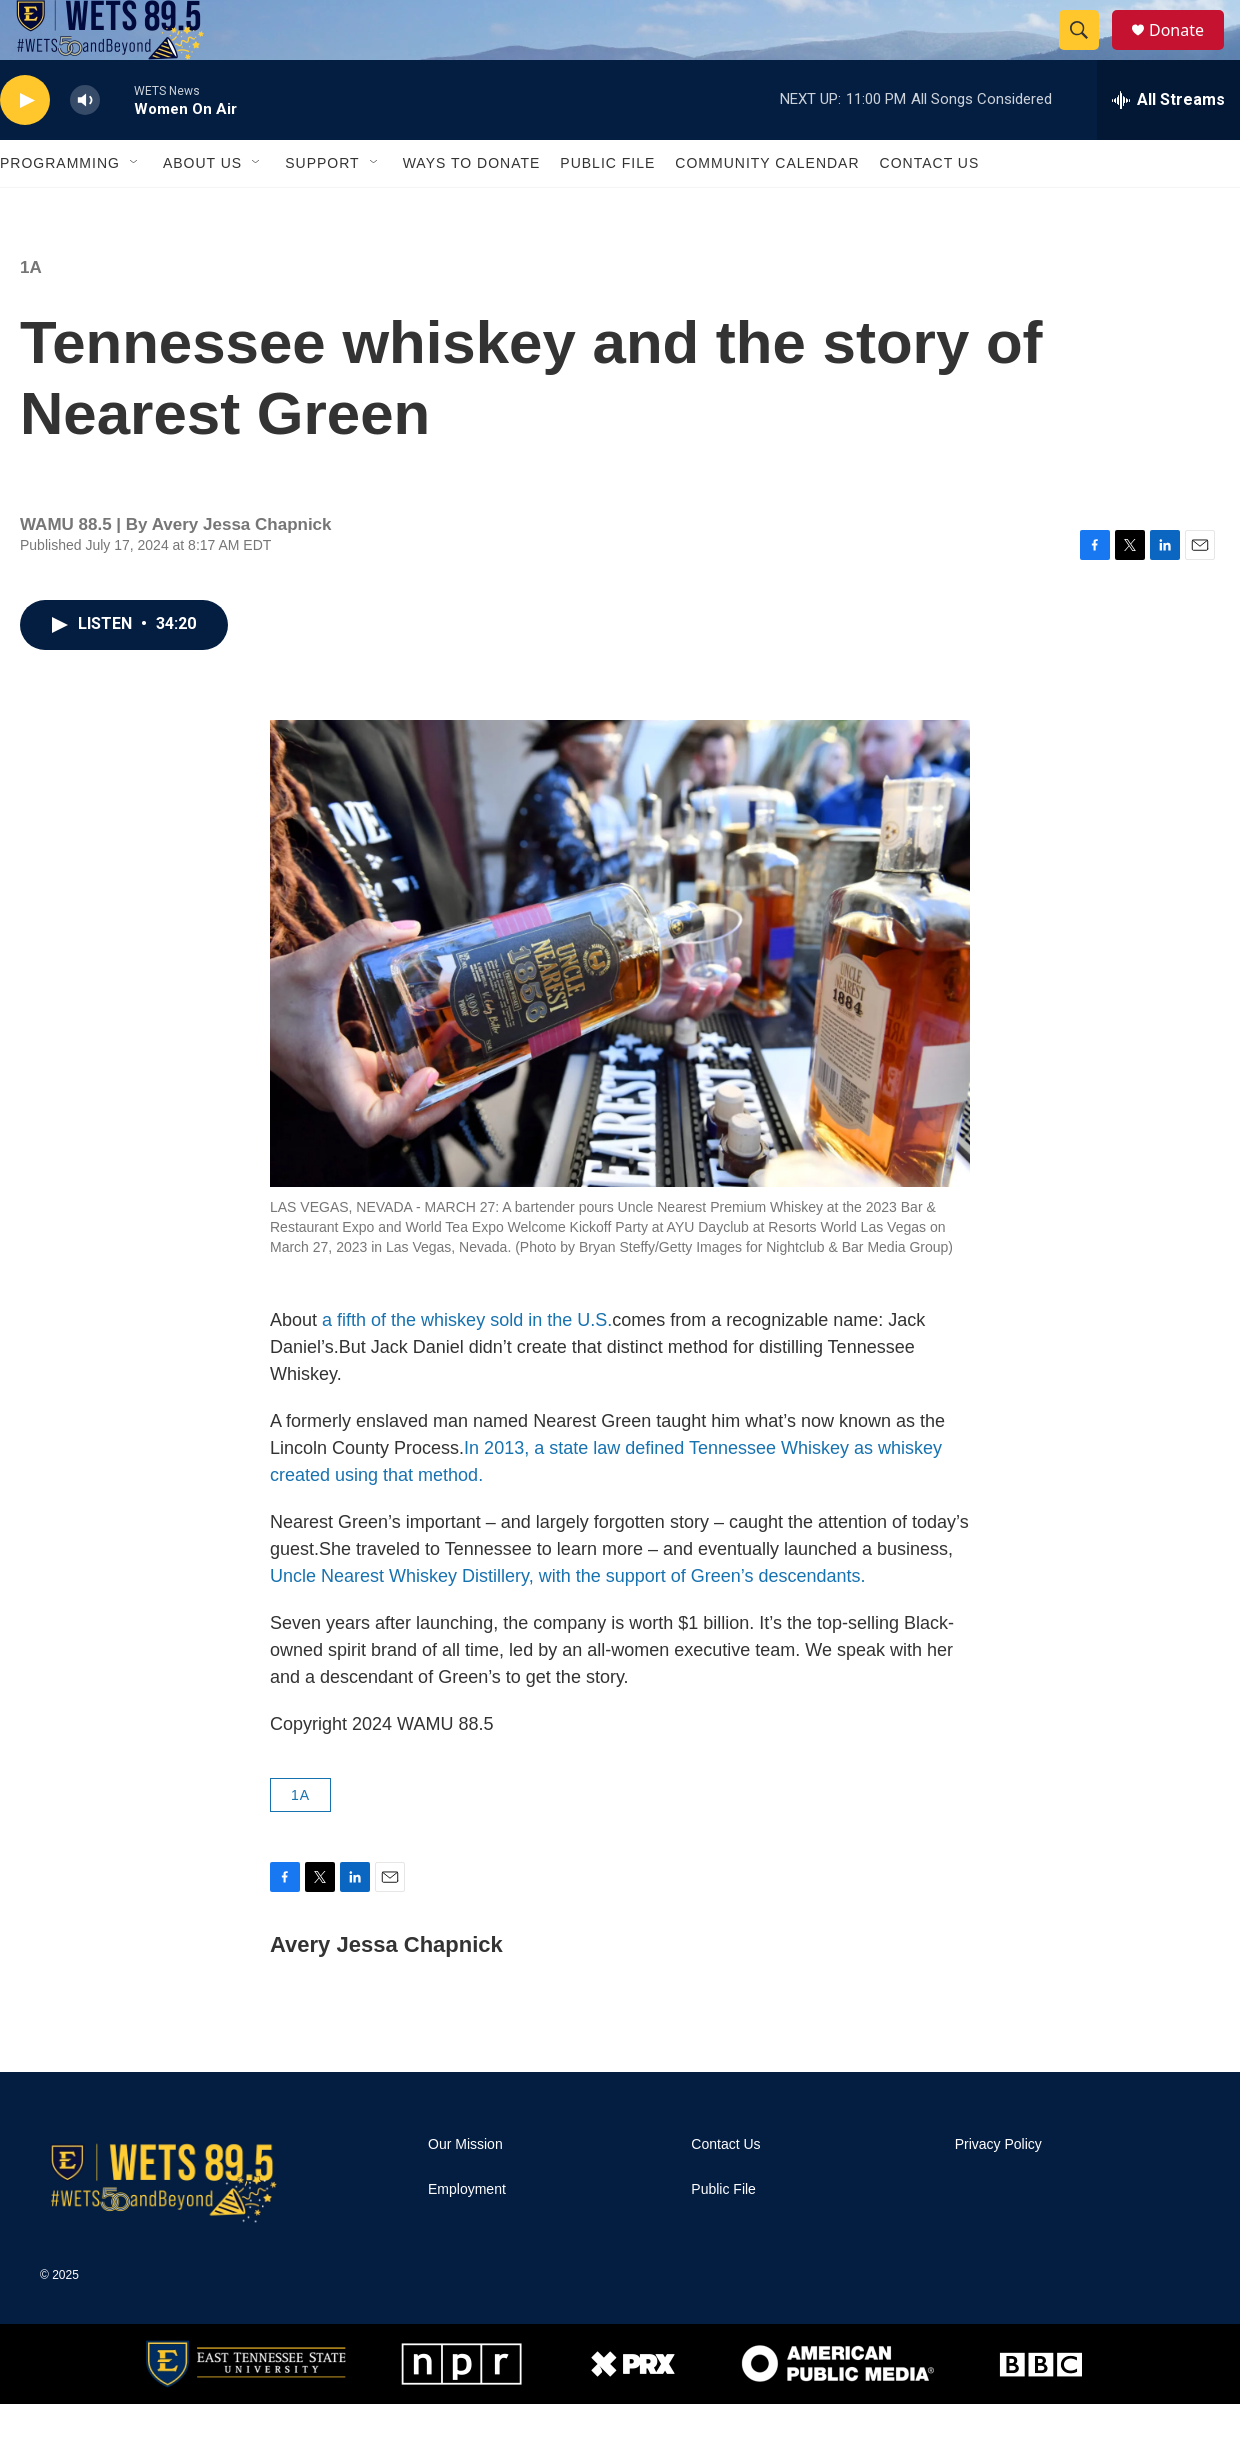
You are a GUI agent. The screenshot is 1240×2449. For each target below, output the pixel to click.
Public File (607, 208)
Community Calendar (767, 208)
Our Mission (465, 2189)
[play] (25, 145)
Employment (467, 2234)
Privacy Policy (998, 2189)
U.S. (594, 1365)
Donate (1189, 52)
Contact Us (930, 208)
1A (31, 312)
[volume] (85, 145)
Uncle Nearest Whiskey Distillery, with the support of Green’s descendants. (568, 1621)
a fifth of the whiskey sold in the (449, 1365)
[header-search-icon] (1088, 53)
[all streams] (1168, 145)
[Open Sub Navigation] (135, 208)
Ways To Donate (472, 208)
